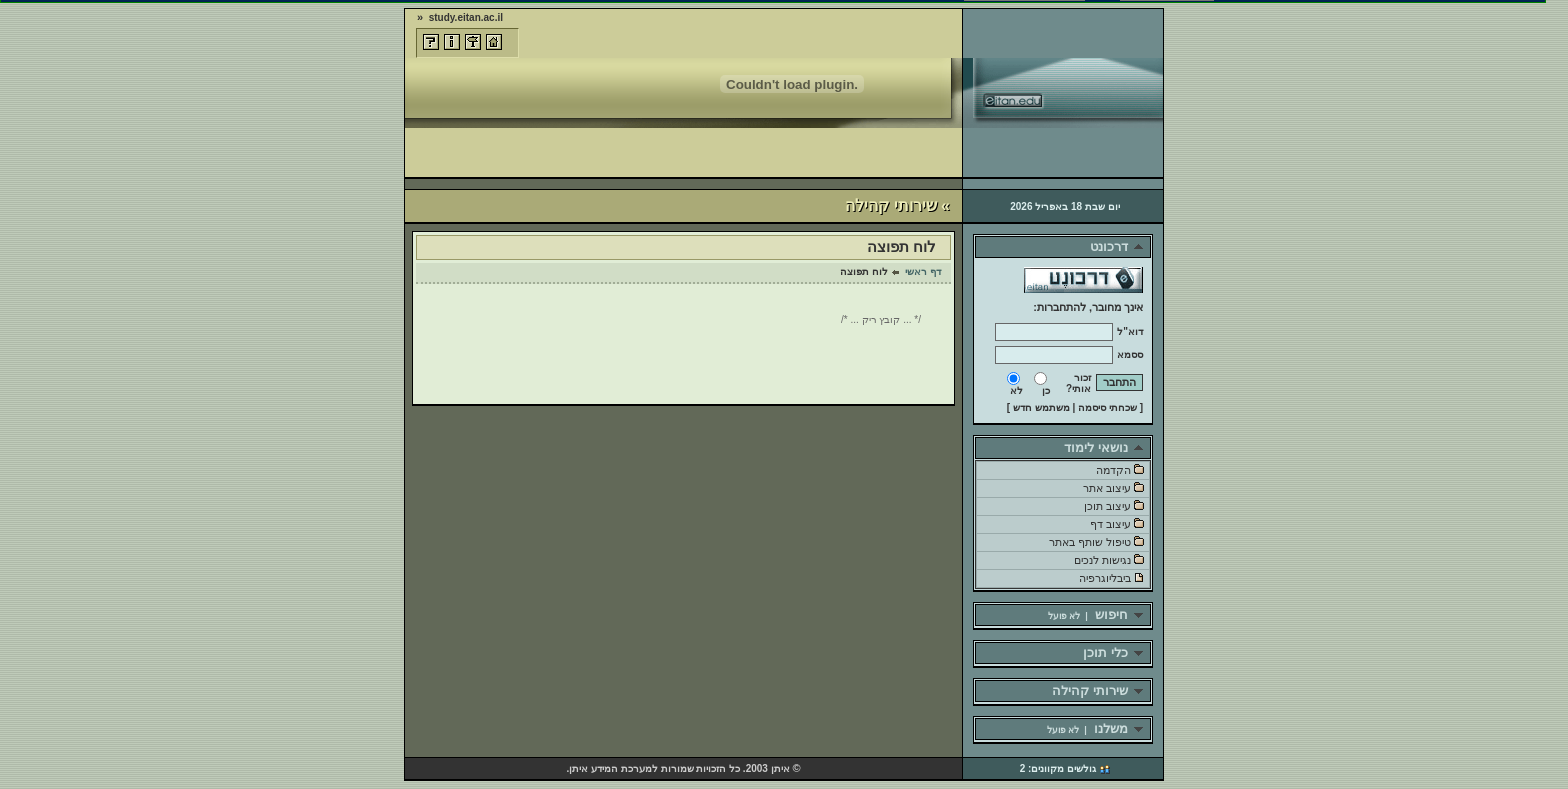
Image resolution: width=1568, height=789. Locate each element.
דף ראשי (923, 271)
